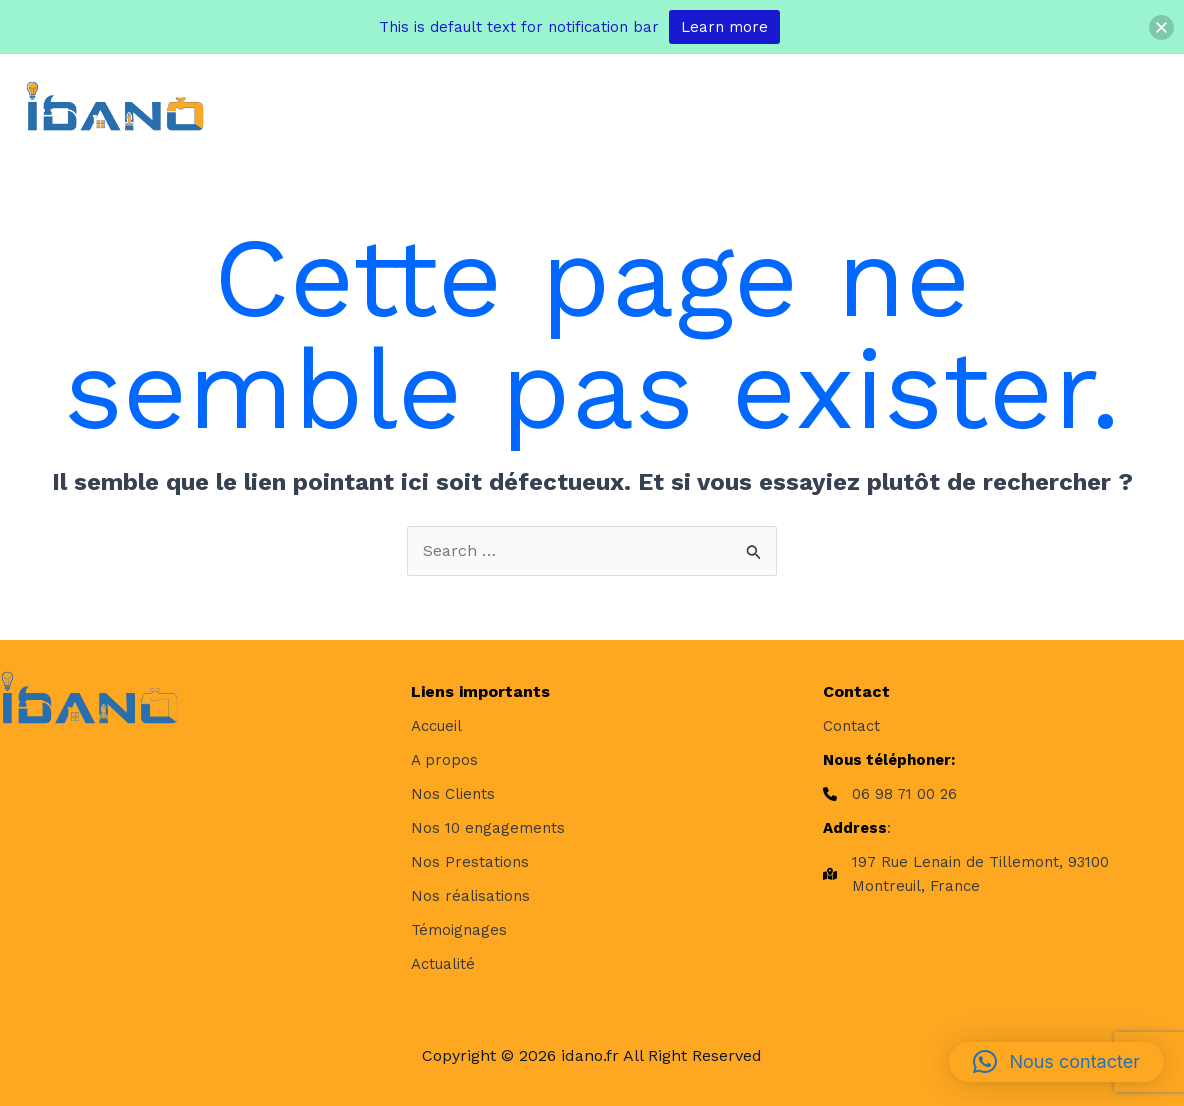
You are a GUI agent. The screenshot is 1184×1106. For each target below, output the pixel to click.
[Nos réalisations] (470, 896)
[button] (1056, 1062)
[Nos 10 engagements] (488, 828)
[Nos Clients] (453, 794)
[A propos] (444, 760)
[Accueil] (436, 726)
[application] (497, 106)
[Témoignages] (459, 930)
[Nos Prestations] (470, 862)
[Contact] (851, 726)
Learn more (724, 27)
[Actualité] (443, 964)
